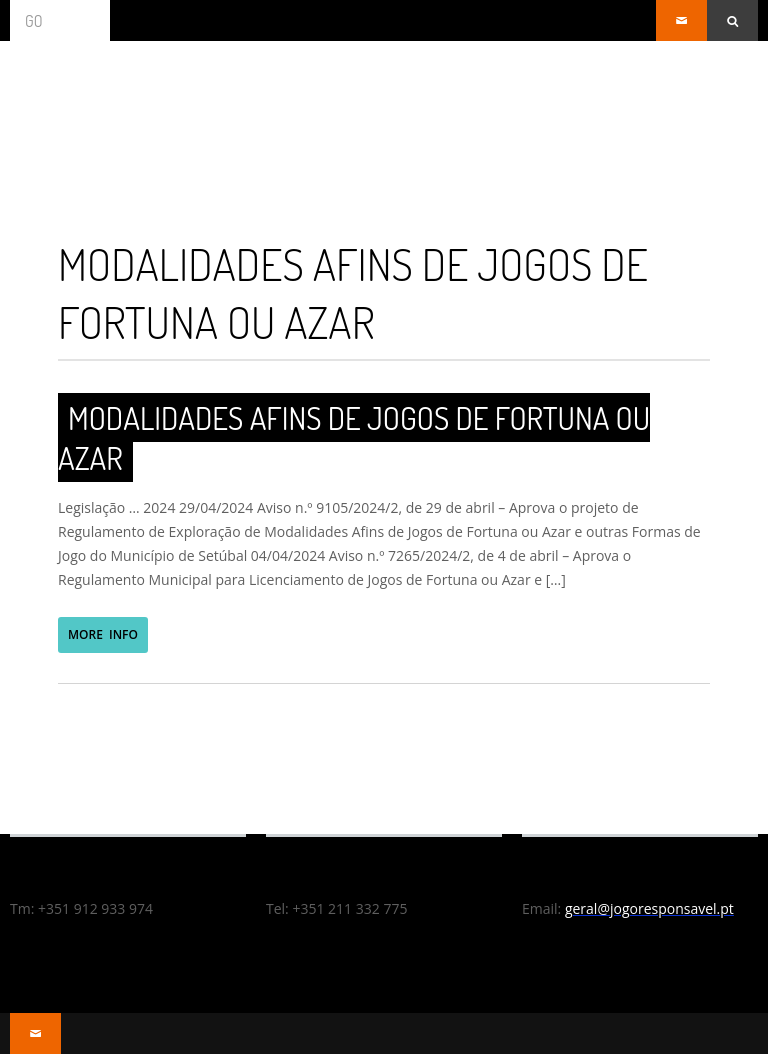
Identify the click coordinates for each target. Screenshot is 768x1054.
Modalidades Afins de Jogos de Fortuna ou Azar (354, 437)
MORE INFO (103, 634)
